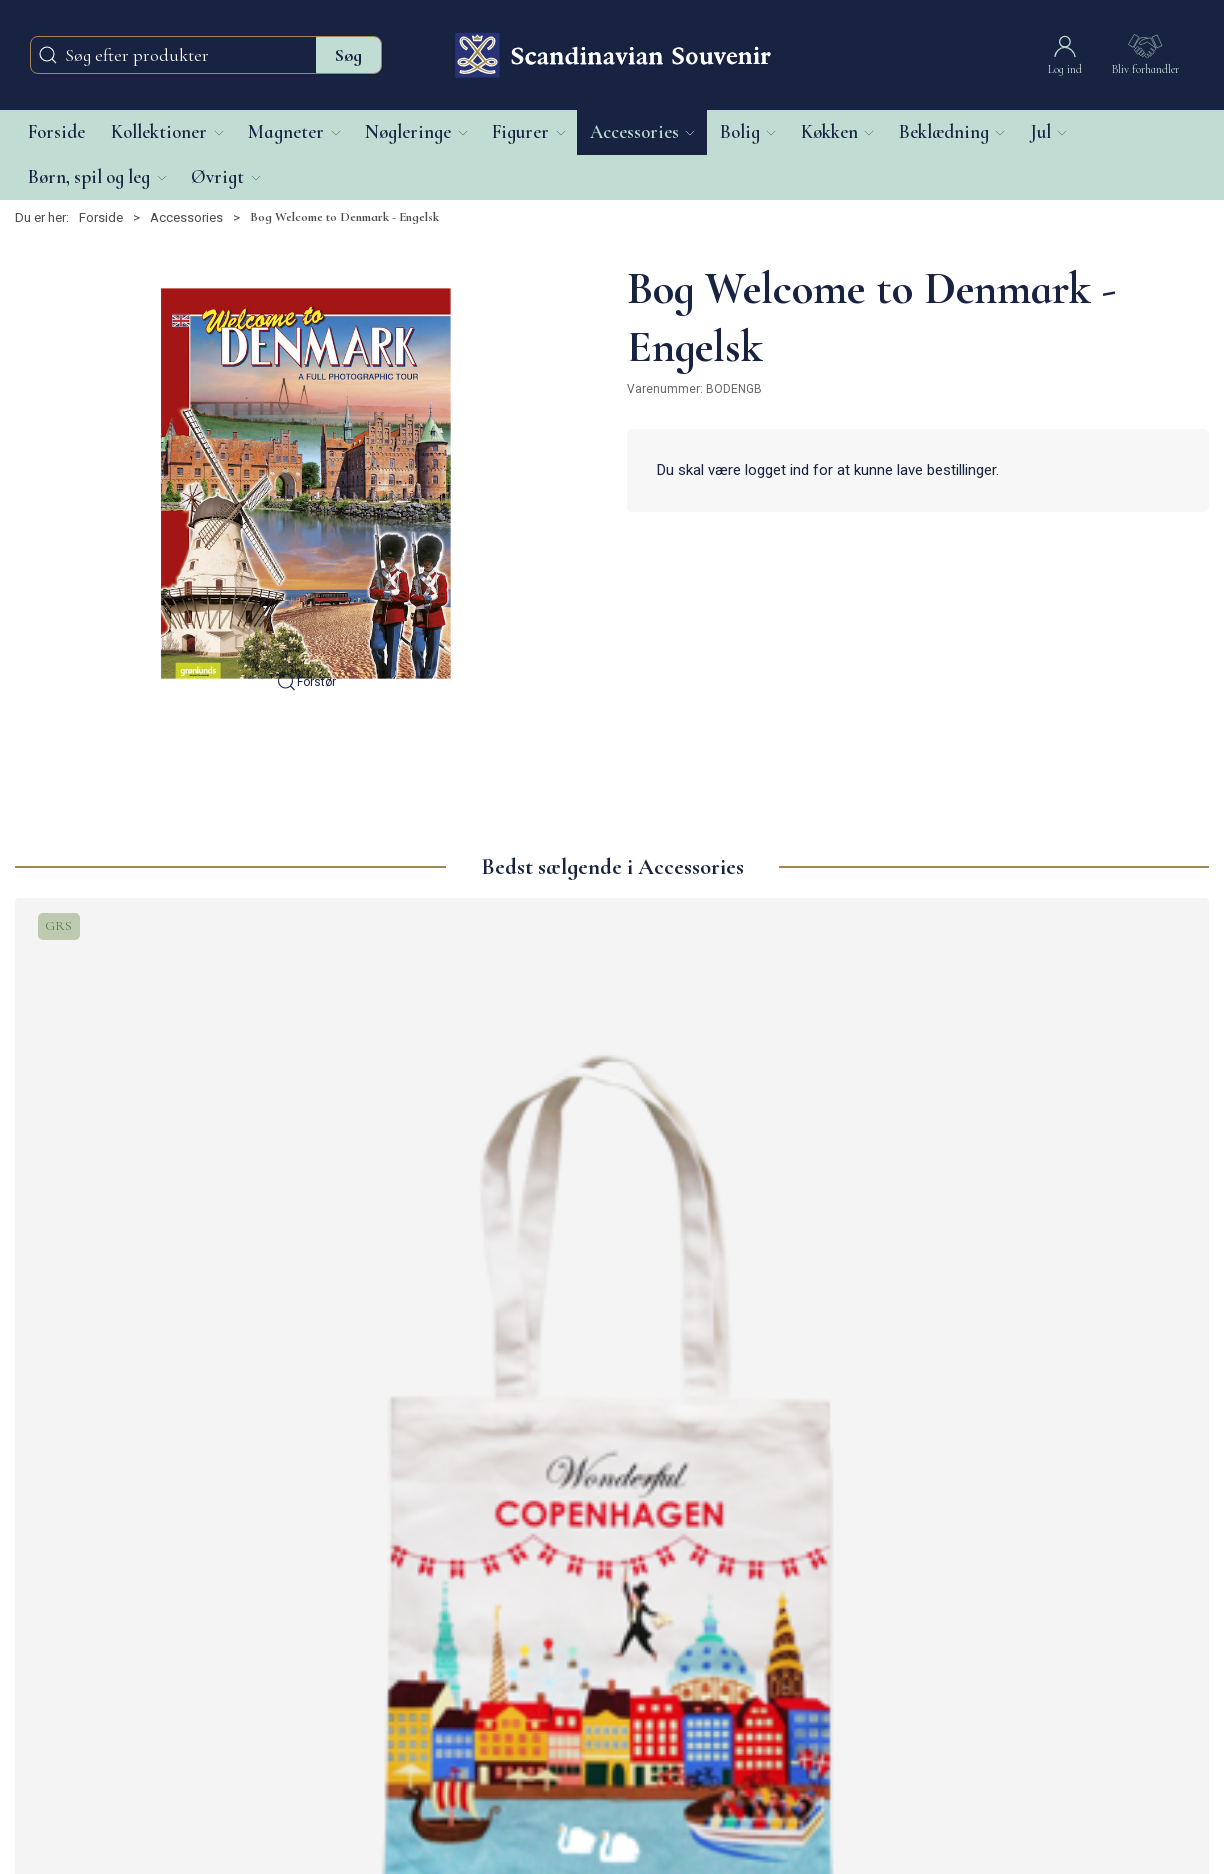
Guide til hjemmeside (478, 1724)
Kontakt (440, 1616)
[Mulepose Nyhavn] (461, 1041)
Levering (442, 1637)
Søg (348, 55)
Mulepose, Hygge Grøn (734, 1224)
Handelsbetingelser (474, 1703)
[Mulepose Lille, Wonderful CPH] (158, 1041)
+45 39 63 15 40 (59, 1681)
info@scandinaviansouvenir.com (109, 1659)
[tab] (578, 1338)
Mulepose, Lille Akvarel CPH (1063, 1224)
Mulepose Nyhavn (411, 1224)
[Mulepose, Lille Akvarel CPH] (1066, 1041)
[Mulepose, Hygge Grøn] (763, 1041)
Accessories (186, 217)
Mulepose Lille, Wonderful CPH (143, 1237)
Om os (437, 1594)
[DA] (612, 55)
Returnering (451, 1659)
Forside (101, 217)
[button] (166, 132)
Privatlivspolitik (460, 1681)
